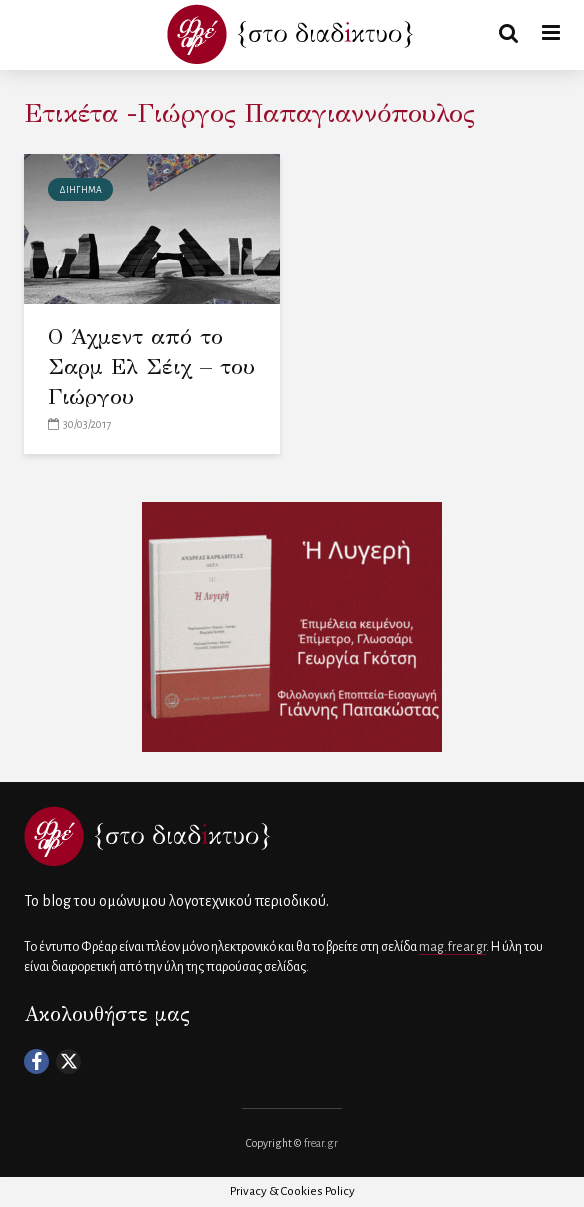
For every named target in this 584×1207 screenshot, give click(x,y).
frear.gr (321, 1143)
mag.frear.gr (452, 947)
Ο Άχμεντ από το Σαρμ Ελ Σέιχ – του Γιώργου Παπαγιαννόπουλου (151, 381)
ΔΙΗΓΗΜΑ (80, 190)
